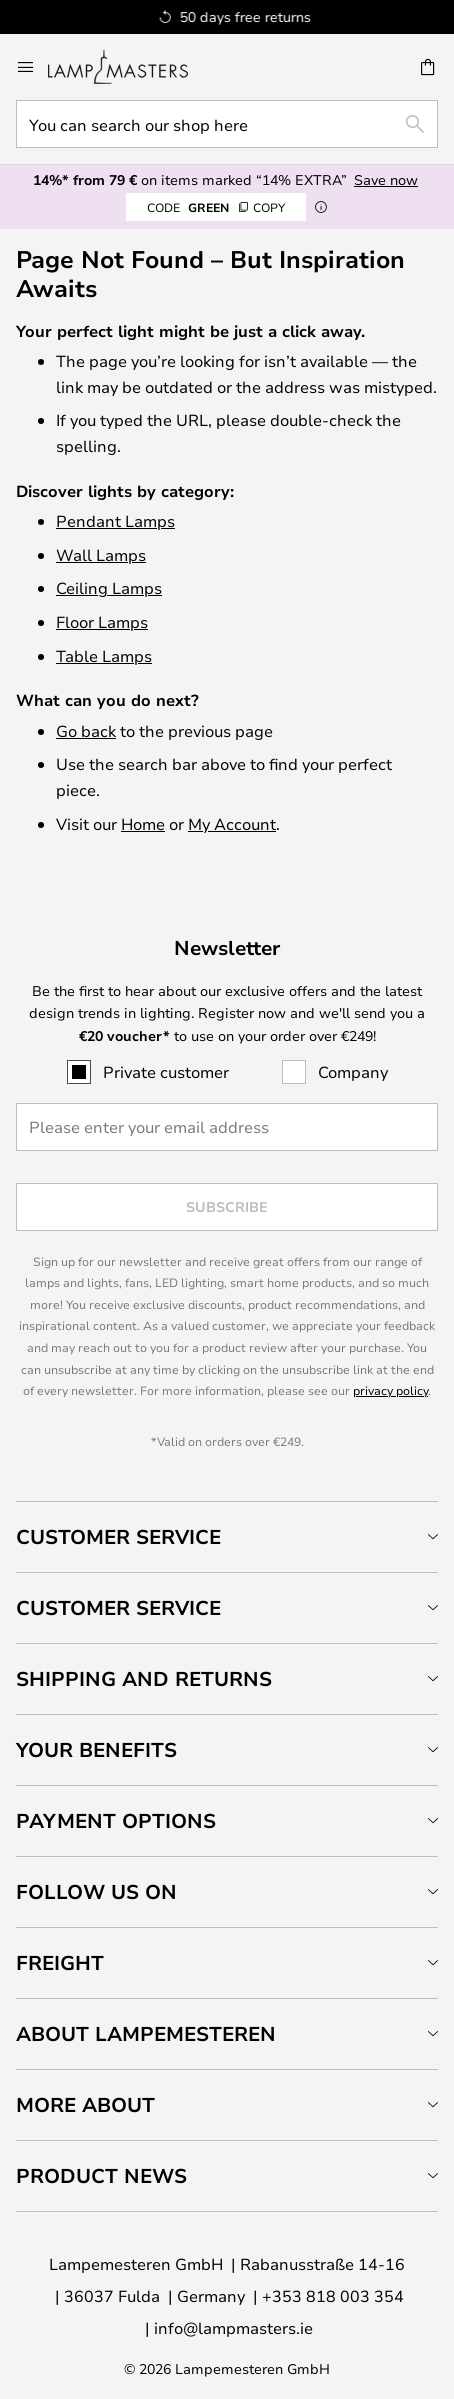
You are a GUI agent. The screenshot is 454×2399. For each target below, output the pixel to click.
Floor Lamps (102, 621)
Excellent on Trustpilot (267, 16)
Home (143, 823)
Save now (386, 179)
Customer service (118, 1607)
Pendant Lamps (115, 520)
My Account (232, 823)
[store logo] (130, 67)
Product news (101, 2175)
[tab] (227, 1536)
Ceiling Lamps (109, 587)
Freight (60, 1962)
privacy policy (390, 1390)
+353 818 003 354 (333, 2295)
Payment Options (116, 1820)
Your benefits (96, 1749)
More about (85, 2104)
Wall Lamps (101, 554)
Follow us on (96, 1891)
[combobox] (227, 124)
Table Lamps (104, 655)
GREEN (216, 207)
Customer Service (118, 1536)
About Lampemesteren (146, 2033)
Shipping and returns (144, 1678)
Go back (86, 730)
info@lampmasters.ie (233, 2327)
